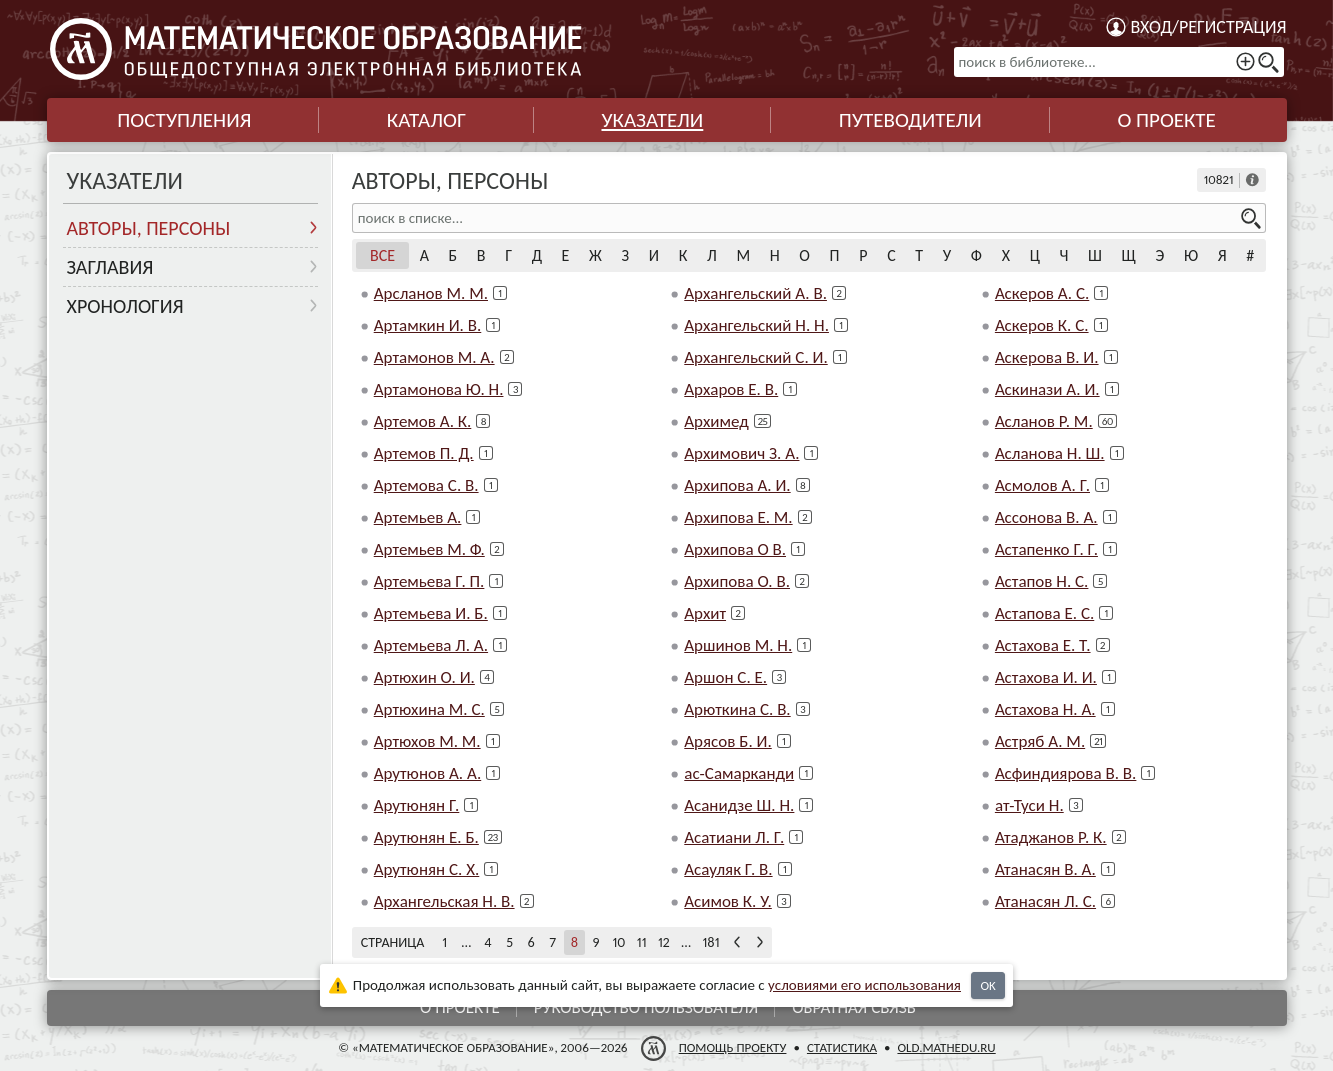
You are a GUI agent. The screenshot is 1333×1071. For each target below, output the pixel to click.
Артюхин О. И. (424, 677)
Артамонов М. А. (434, 357)
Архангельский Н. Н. (756, 325)
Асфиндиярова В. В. (1066, 773)
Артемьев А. (418, 517)
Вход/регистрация (1209, 27)
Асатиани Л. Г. (734, 837)
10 (618, 942)
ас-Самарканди (739, 773)
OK (987, 985)
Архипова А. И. (737, 485)
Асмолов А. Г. (1042, 485)
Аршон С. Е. (725, 677)
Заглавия (110, 267)
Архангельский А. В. (755, 293)
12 (664, 942)
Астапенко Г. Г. (1046, 549)
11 (642, 942)
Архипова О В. (735, 549)
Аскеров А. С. (1042, 293)
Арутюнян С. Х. (427, 869)
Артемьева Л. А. (431, 645)
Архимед (716, 421)
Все (382, 255)
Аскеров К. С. (1042, 325)
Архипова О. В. (737, 581)
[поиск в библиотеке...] (1119, 62)
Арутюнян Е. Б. (426, 837)
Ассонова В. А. (1046, 517)
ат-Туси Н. (1029, 805)
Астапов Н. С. (1042, 581)
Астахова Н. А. (1045, 709)
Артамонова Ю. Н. (439, 389)
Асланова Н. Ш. (1050, 453)
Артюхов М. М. (427, 741)
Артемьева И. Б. (431, 613)
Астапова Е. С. (1044, 613)
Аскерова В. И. (1047, 357)
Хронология (125, 306)
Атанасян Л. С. (1045, 901)
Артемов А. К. (423, 421)
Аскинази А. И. (1047, 389)
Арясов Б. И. (727, 741)
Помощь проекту (732, 1047)
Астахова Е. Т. (1043, 645)
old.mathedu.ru (946, 1047)
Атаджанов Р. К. (1051, 837)
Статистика (841, 1047)
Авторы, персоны (149, 228)
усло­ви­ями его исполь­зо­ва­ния (864, 985)
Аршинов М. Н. (738, 645)
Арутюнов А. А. (428, 773)
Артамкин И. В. (428, 325)
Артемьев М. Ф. (429, 549)
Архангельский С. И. (755, 357)
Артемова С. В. (426, 485)
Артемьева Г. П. (429, 581)
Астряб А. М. (1040, 741)
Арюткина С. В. (737, 709)
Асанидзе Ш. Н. (739, 805)
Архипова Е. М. (738, 517)
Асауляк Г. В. (728, 869)
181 (710, 942)
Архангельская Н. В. (444, 901)
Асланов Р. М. (1044, 421)
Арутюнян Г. (417, 805)
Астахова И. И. (1046, 677)
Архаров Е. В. (731, 389)
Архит (705, 613)
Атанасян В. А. (1045, 869)
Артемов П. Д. (424, 453)
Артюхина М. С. (429, 709)
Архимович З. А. (741, 453)
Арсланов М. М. (431, 293)
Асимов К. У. (728, 901)
